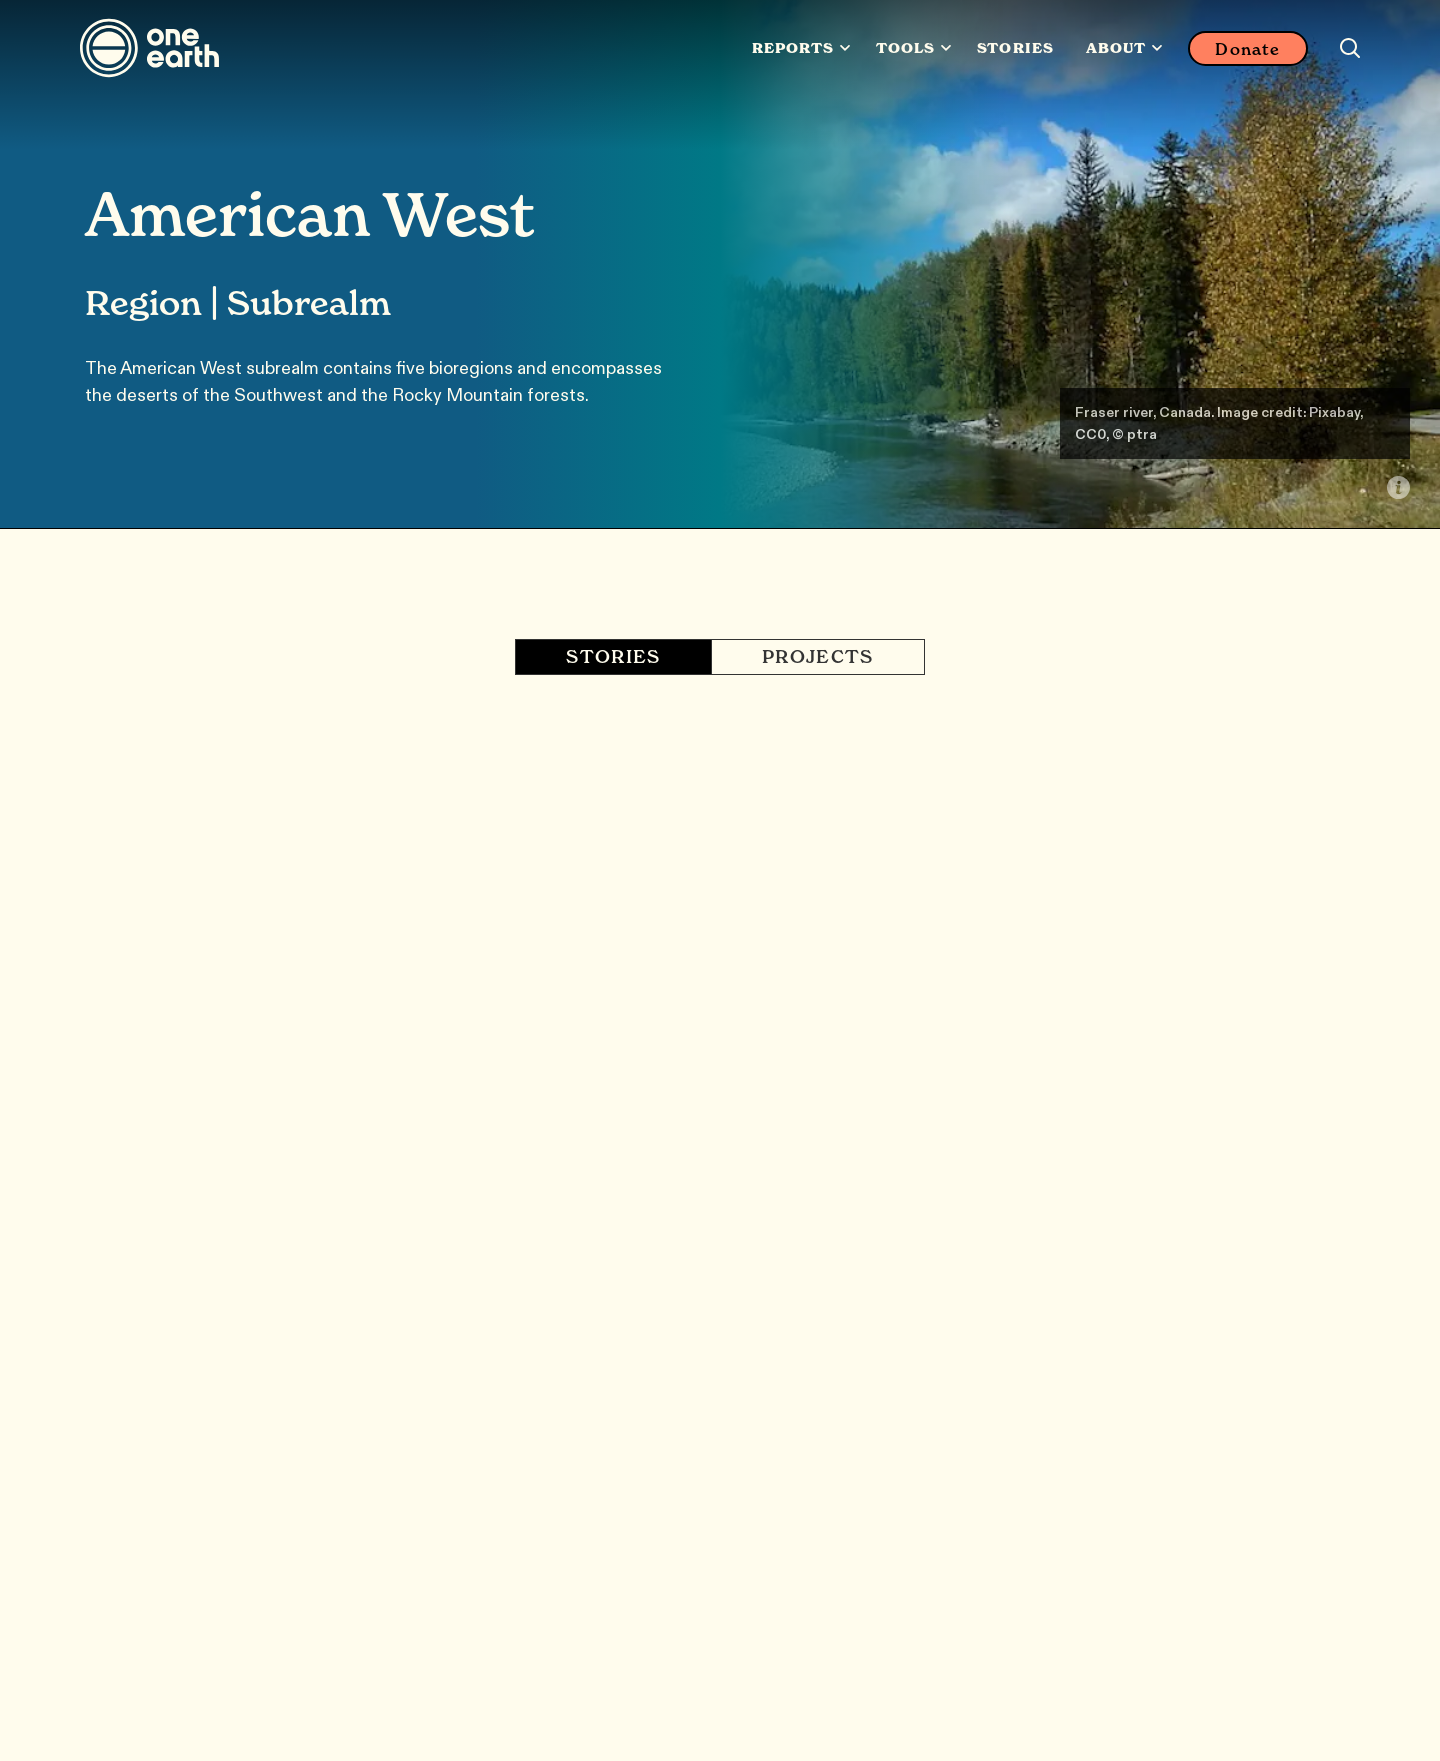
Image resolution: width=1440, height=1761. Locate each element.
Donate (1247, 49)
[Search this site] (1350, 48)
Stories (1015, 48)
